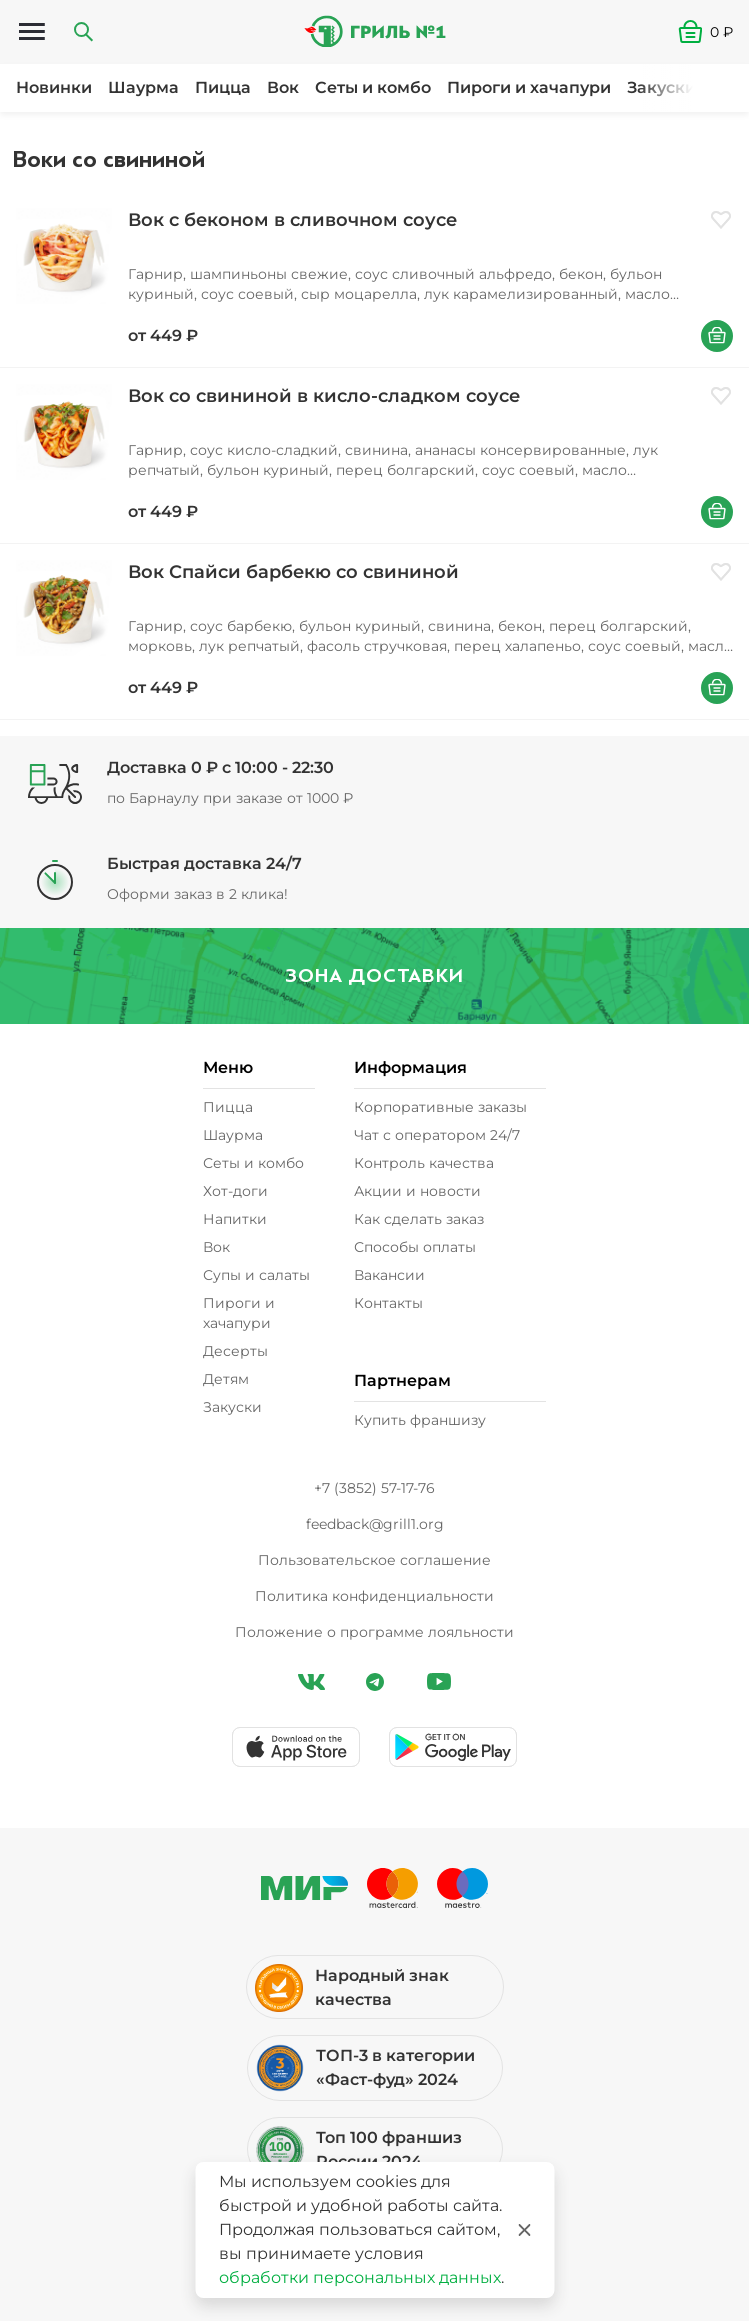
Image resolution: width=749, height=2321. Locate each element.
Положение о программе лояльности (374, 1632)
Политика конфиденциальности (374, 1596)
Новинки (54, 87)
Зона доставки (374, 975)
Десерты (235, 1351)
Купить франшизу (420, 1420)
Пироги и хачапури (529, 87)
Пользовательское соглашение (374, 1560)
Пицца (223, 87)
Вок (283, 87)
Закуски (661, 87)
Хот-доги (235, 1191)
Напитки (235, 1219)
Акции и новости (417, 1191)
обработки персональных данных (360, 2277)
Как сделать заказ (419, 1219)
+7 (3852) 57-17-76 (374, 1488)
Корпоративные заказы (440, 1107)
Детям (226, 1379)
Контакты (388, 1303)
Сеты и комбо (373, 87)
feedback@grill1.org (375, 1524)
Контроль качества (424, 1163)
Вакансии (389, 1275)
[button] (713, 32)
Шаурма (143, 87)
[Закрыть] (524, 2230)
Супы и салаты (256, 1275)
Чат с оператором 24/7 (437, 1135)
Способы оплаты (415, 1247)
